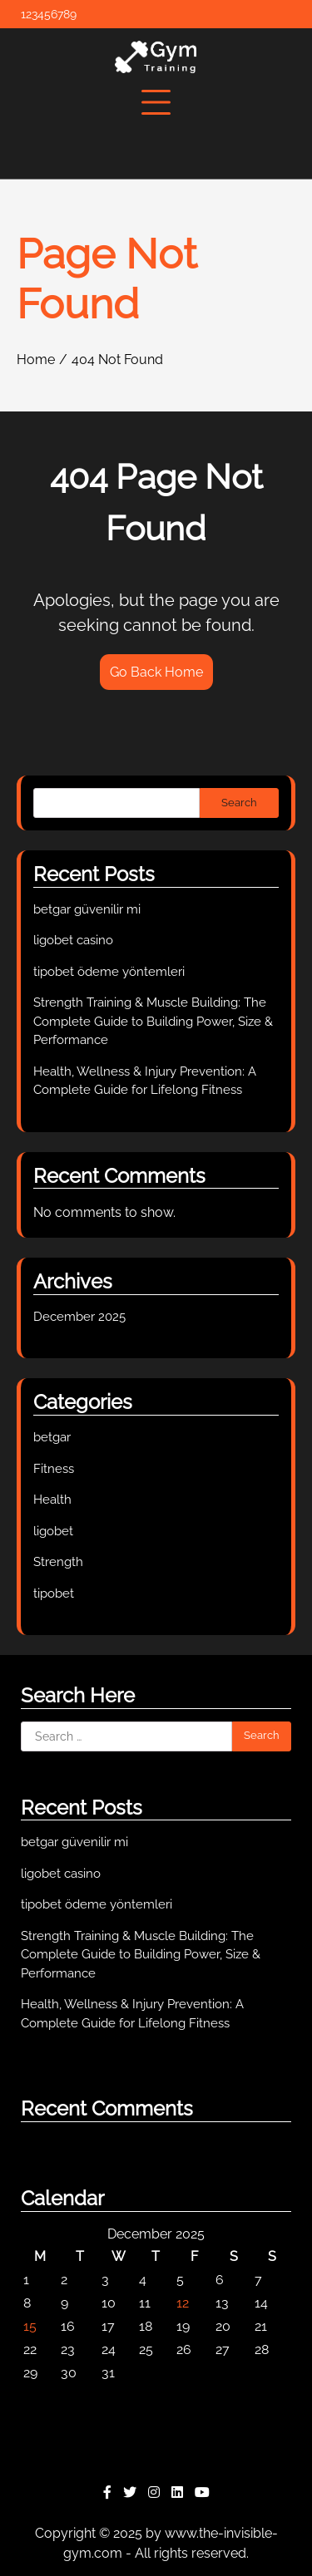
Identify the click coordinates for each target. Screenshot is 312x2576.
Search (239, 802)
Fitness (53, 1468)
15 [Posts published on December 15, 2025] (30, 2326)
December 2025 (79, 1316)
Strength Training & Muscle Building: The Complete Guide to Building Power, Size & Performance (153, 1021)
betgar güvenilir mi (87, 909)
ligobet (53, 1531)
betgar (52, 1437)
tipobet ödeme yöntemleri (109, 971)
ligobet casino (73, 940)
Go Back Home (156, 672)
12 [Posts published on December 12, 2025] (182, 2303)
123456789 (49, 14)
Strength (58, 1561)
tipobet (53, 1593)
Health (52, 1499)
